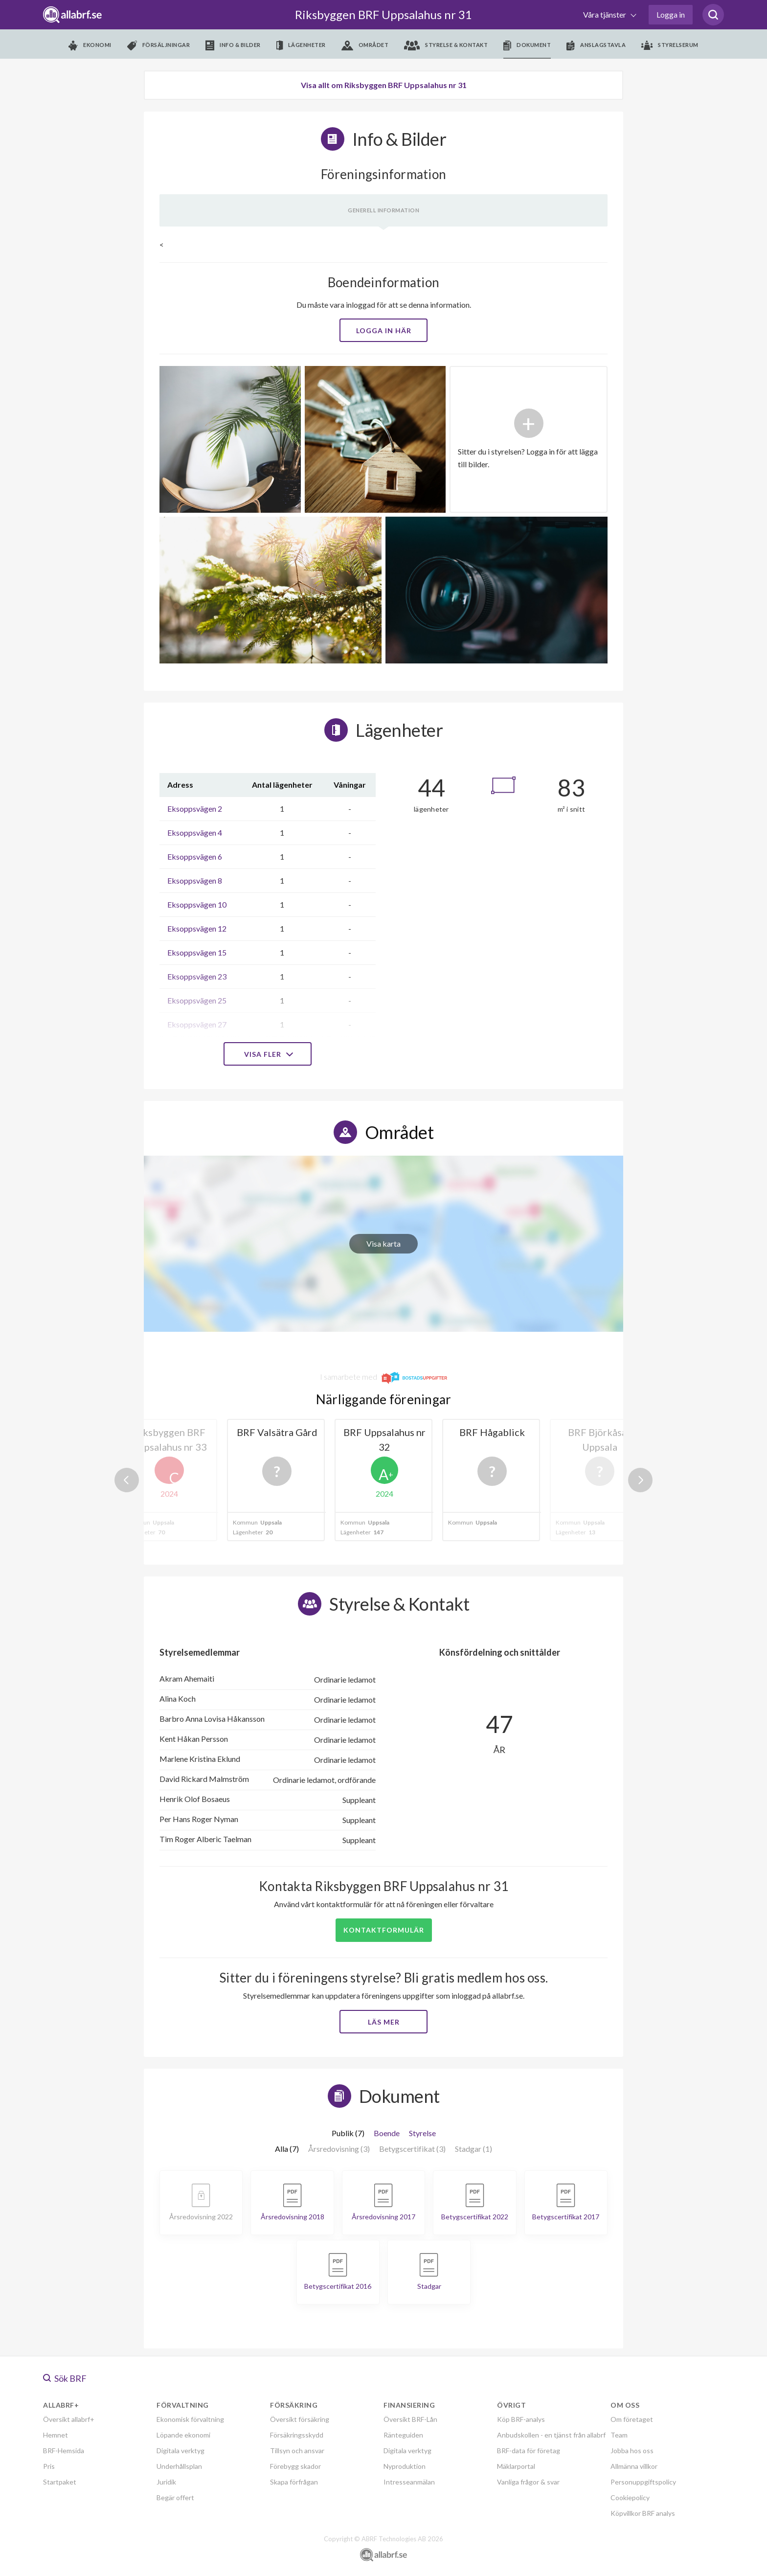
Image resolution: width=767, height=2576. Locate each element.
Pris (49, 2466)
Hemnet (55, 2435)
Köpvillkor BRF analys (642, 2513)
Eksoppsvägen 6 (194, 856)
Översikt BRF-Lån (410, 2419)
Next (640, 1480)
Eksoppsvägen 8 (194, 880)
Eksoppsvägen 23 (196, 976)
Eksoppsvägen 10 (196, 904)
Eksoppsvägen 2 (194, 808)
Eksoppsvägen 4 (194, 832)
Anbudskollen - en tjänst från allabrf (551, 2435)
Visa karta (383, 1243)
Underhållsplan (179, 2466)
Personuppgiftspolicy (643, 2482)
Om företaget (631, 2419)
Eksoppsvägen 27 (196, 1024)
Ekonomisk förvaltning (190, 2419)
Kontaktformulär (383, 1930)
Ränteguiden (403, 2435)
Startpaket (59, 2482)
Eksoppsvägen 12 (196, 928)
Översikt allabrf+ (68, 2419)
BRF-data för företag (528, 2450)
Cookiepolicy (630, 2497)
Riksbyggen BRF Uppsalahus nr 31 (383, 14)
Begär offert (175, 2497)
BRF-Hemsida (63, 2450)
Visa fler (267, 1054)
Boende (387, 2133)
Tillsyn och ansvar (297, 2450)
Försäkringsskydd (296, 2435)
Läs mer (384, 2022)
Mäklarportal (516, 2466)
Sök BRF (65, 2378)
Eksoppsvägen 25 (196, 1000)
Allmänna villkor (633, 2466)
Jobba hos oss (632, 2450)
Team (619, 2435)
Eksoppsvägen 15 (196, 952)
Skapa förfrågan (294, 2482)
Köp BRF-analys (521, 2419)
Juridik (166, 2482)
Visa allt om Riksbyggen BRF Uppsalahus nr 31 (384, 85)
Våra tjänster (605, 14)
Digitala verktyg (180, 2450)
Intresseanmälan (409, 2482)
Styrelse (422, 2133)
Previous (126, 1480)
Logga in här (383, 330)
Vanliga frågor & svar (528, 2482)
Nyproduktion (405, 2466)
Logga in (670, 14)
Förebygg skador (295, 2466)
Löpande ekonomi (183, 2435)
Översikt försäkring (299, 2419)
